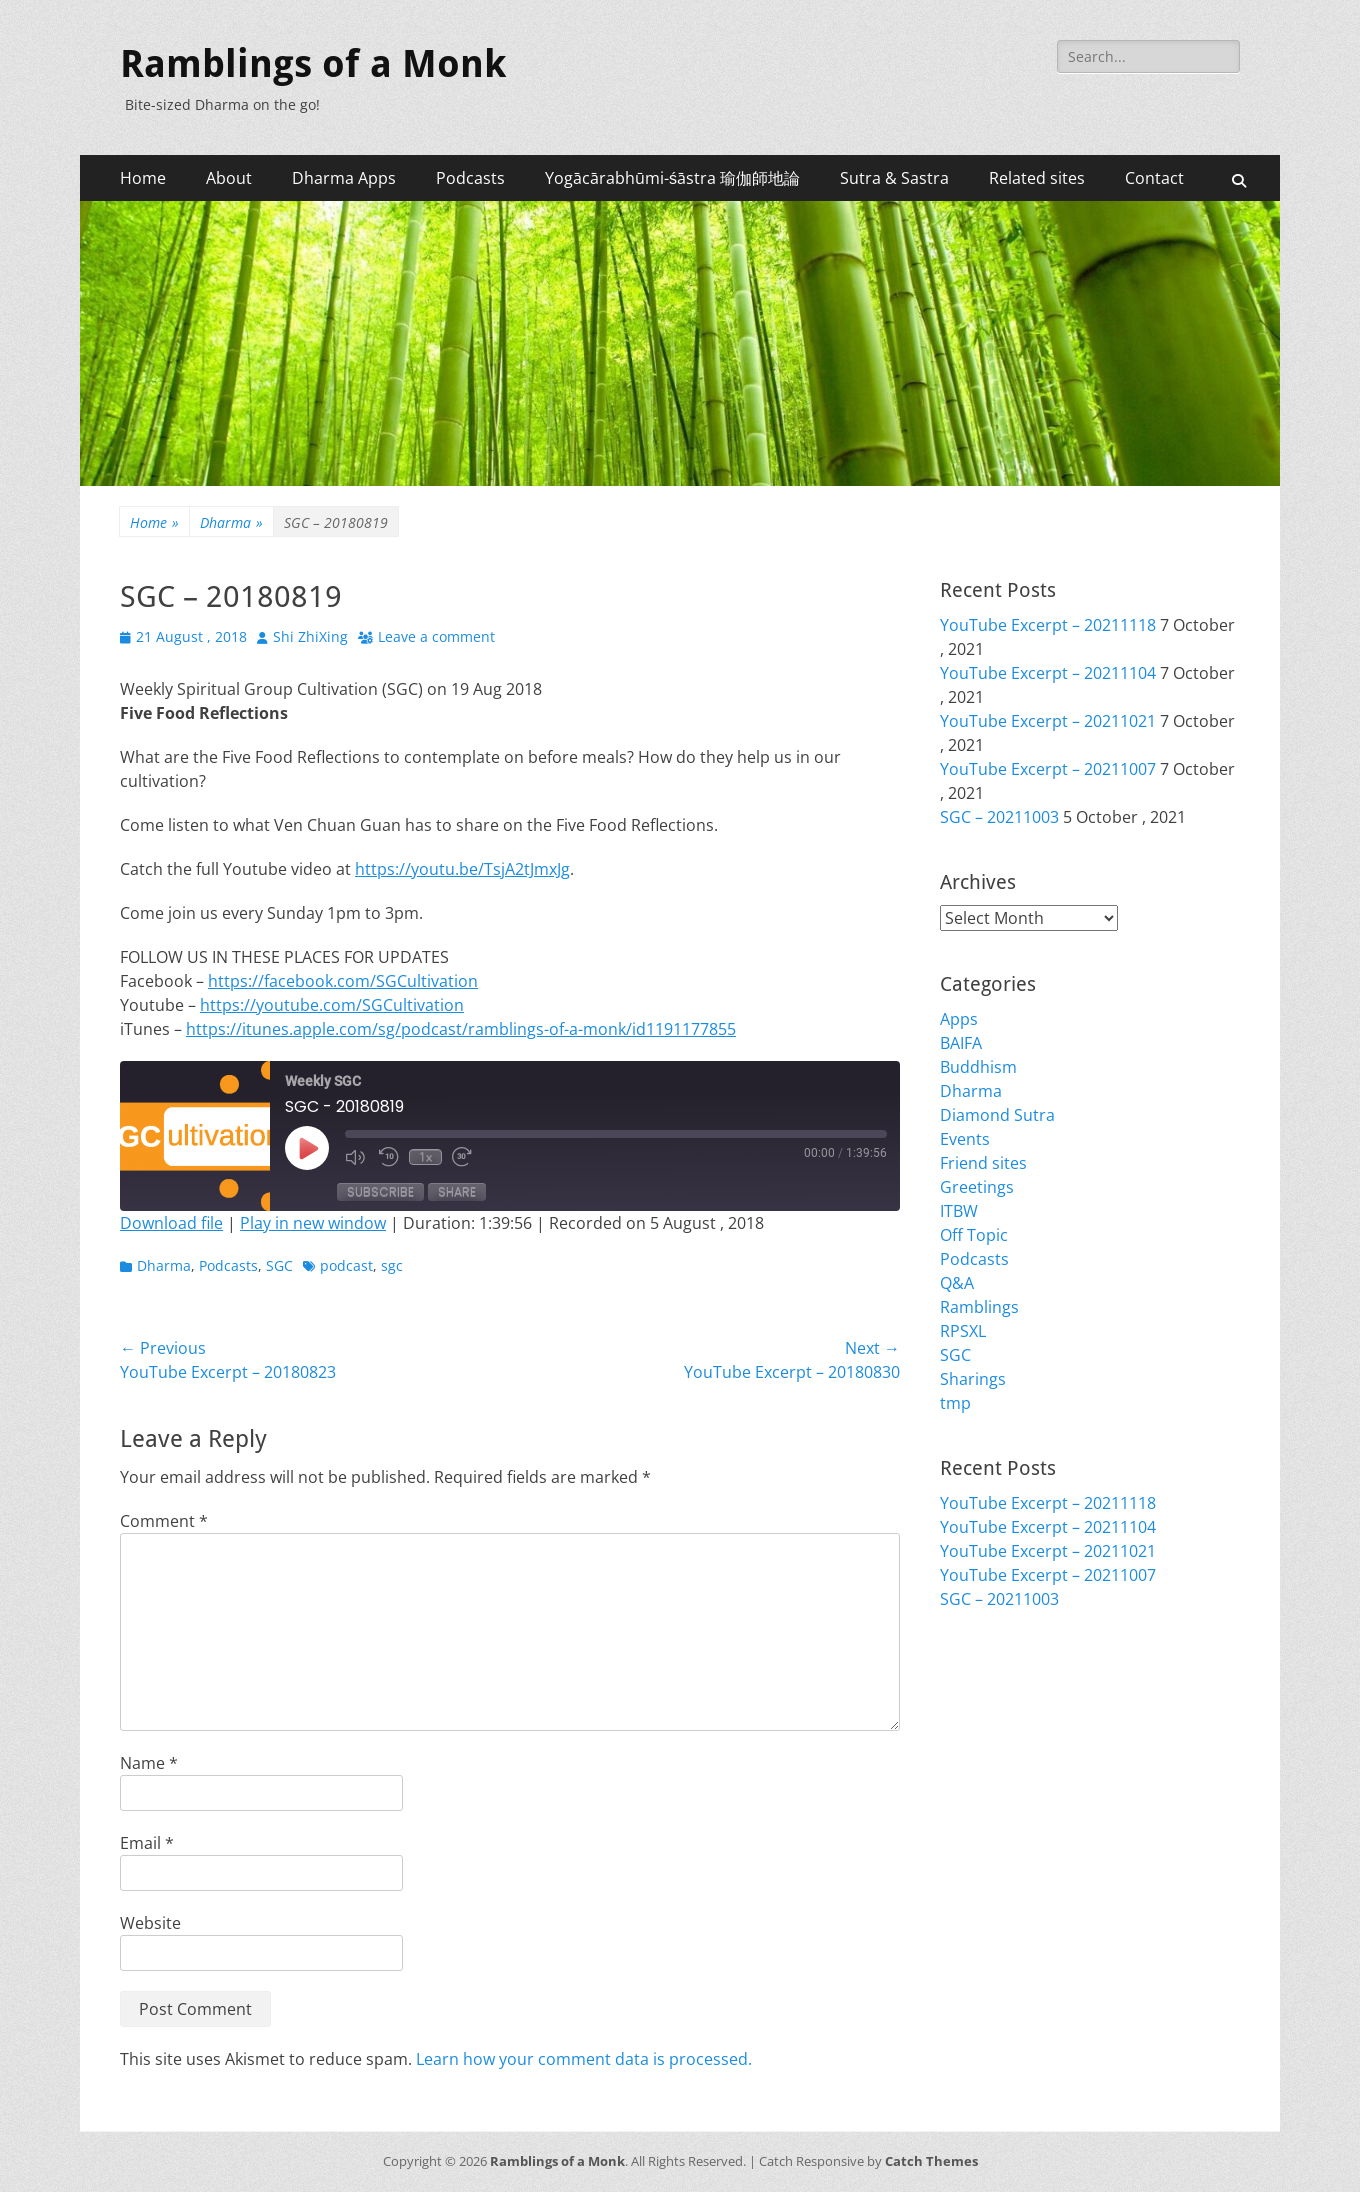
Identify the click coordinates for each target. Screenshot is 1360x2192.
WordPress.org (997, 1759)
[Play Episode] (307, 1148)
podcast (346, 1265)
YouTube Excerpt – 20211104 (1048, 673)
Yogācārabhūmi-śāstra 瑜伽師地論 (672, 178)
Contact (1154, 178)
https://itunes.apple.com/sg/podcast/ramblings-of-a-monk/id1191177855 (461, 1029)
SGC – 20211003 (999, 817)
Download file (171, 1223)
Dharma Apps (344, 178)
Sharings (973, 1379)
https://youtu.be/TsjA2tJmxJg (462, 869)
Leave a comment (436, 636)
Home (143, 178)
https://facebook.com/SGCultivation (343, 981)
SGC (279, 1265)
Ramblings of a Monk (313, 64)
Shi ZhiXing (310, 636)
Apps (959, 1019)
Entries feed (985, 1711)
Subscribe (380, 1191)
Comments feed (1000, 1735)
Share (457, 1191)
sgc (392, 1265)
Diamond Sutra (997, 1115)
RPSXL (963, 1331)
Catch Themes (931, 2161)
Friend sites (983, 1163)
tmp (955, 1403)
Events (965, 1139)
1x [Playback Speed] (425, 1157)
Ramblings (979, 1307)
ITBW (959, 1211)
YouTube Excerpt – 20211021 (1048, 721)
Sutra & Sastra (894, 178)
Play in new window (313, 1223)
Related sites (1037, 178)
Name (149, 1763)
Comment (164, 1521)
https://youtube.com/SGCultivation (332, 1005)
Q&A (957, 1283)
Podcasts (470, 178)
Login (960, 1687)
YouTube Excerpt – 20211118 (1048, 625)
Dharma (231, 522)
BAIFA (961, 1043)
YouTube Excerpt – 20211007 (1048, 769)
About (229, 178)
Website (150, 1923)
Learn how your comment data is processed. (584, 2059)
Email (147, 1843)
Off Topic (974, 1235)
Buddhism (978, 1067)
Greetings (977, 1187)
